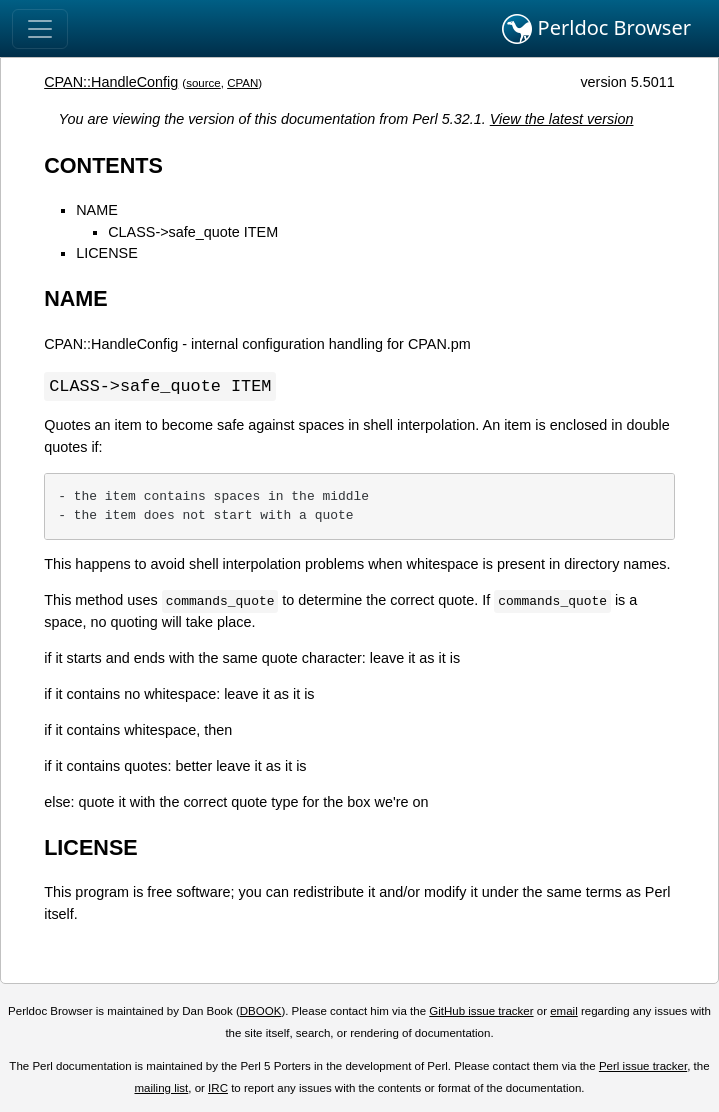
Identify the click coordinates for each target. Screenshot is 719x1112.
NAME (97, 210)
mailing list (162, 1089)
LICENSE (107, 253)
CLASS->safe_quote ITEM (193, 232)
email (564, 1012)
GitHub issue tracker (481, 1012)
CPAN (242, 83)
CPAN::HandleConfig (111, 82)
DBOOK (261, 1012)
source (203, 83)
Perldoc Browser (596, 29)
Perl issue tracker (643, 1067)
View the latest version (562, 119)
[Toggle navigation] (40, 29)
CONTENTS (103, 165)
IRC (218, 1089)
